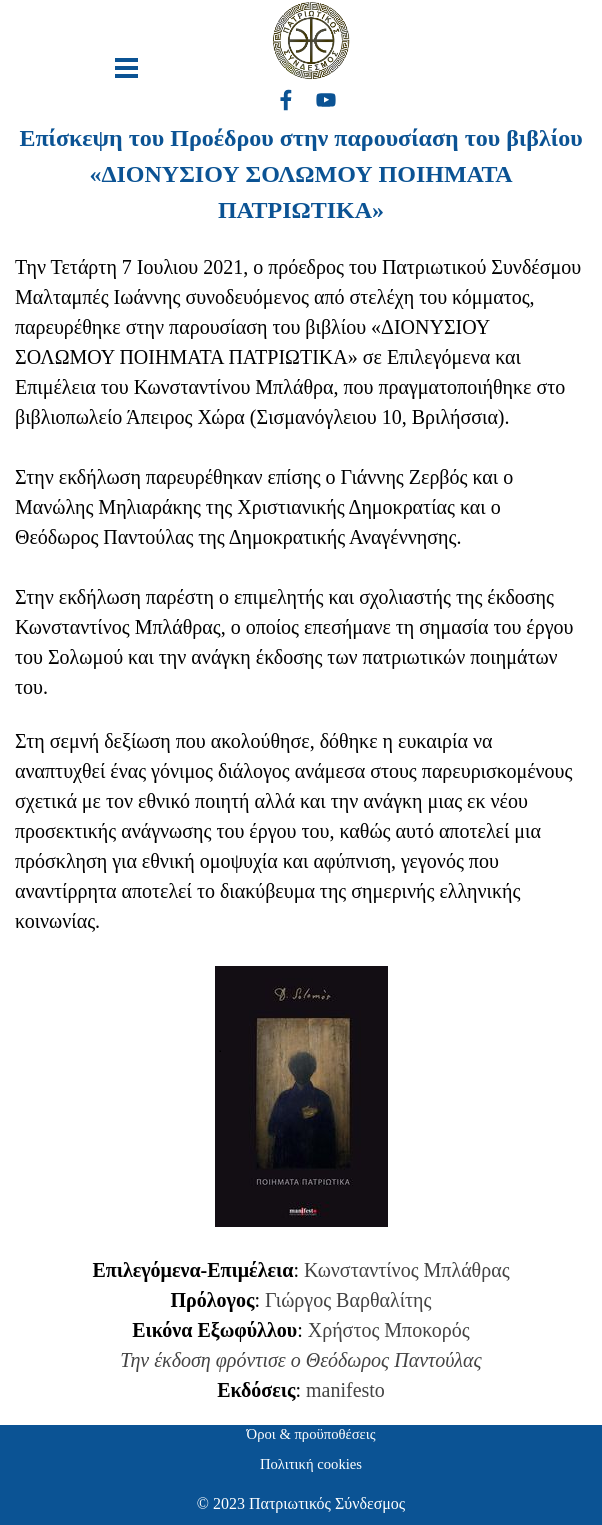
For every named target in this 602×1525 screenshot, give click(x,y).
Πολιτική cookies (311, 1464)
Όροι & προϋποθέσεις (311, 1434)
